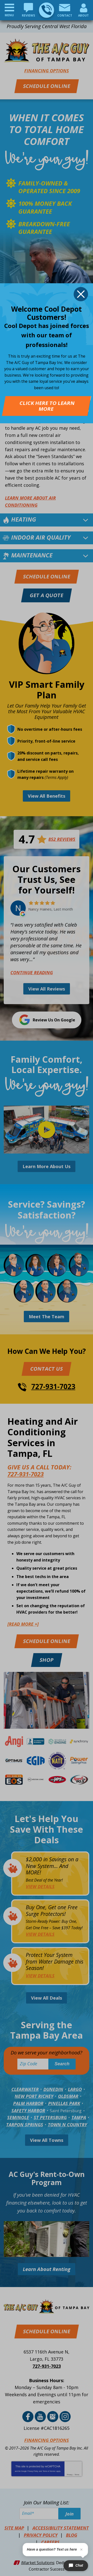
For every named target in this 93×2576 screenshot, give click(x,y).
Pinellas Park (64, 2103)
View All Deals (46, 1998)
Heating (23, 519)
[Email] (46, 2513)
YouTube (40, 2416)
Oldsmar (68, 2096)
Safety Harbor (28, 2110)
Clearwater (25, 2089)
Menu (9, 15)
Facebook (27, 2416)
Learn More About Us (46, 1166)
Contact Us (46, 1368)
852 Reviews (61, 839)
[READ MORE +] (23, 1624)
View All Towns (46, 2140)
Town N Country (67, 2125)
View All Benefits (46, 796)
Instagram (65, 2416)
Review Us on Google (54, 1020)
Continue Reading (31, 972)
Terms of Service (49, 2471)
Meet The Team (46, 1316)
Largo (75, 2089)
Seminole (18, 2117)
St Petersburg (50, 2117)
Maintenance (32, 555)
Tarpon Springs (24, 2125)
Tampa (78, 2117)
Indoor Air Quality (41, 537)
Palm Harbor (28, 2103)
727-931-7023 (46, 10)
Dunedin (53, 2089)
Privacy (69, 2474)
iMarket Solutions (37, 2562)
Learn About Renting (46, 2269)
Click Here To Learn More (47, 406)
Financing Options (46, 71)
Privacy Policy (33, 2471)
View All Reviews (46, 989)
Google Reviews (52, 2416)
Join (69, 2514)
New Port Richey (34, 2096)
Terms (77, 2474)
